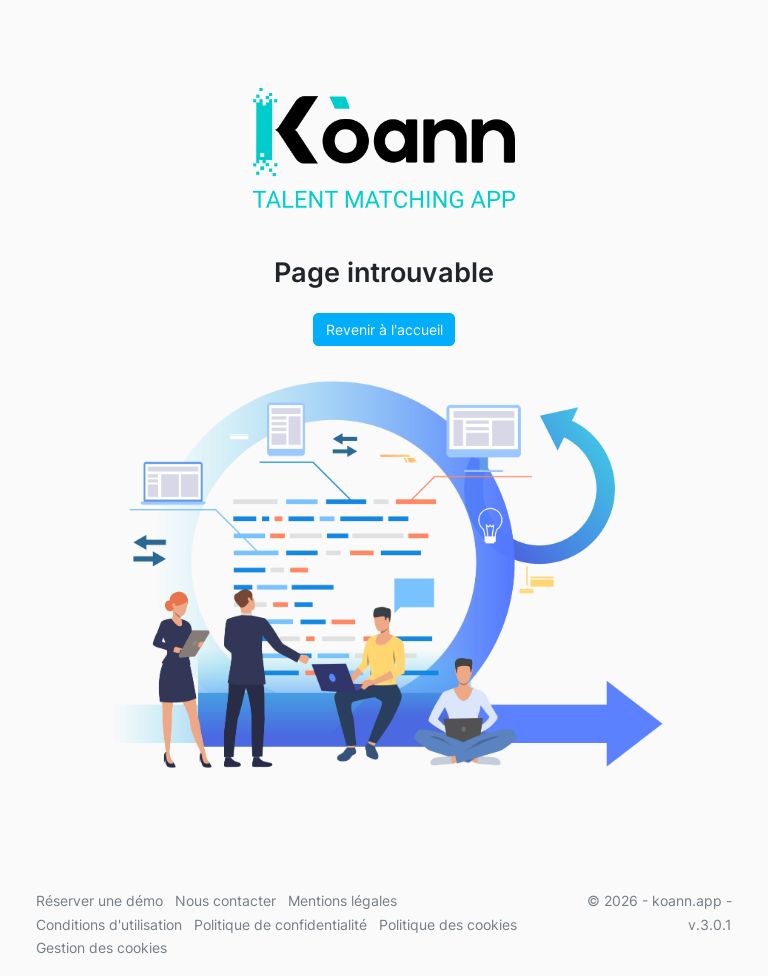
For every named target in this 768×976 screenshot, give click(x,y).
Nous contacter (225, 900)
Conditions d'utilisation (109, 924)
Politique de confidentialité (280, 924)
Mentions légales (342, 900)
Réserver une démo (99, 900)
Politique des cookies (448, 924)
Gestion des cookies (101, 947)
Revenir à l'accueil (384, 329)
